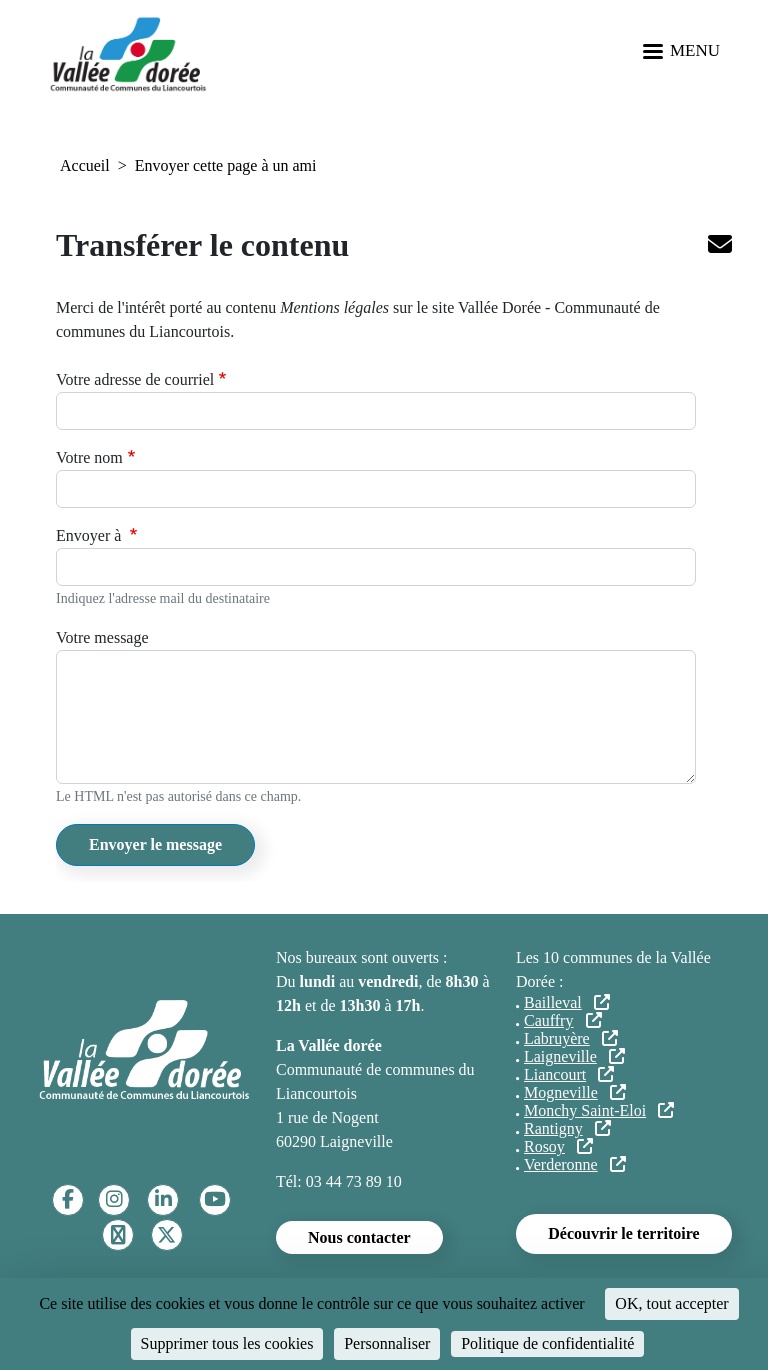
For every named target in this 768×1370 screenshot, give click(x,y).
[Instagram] (114, 1199)
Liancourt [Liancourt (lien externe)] (569, 1074)
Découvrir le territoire (623, 1233)
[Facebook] (68, 1199)
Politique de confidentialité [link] (547, 1343)
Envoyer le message (155, 844)
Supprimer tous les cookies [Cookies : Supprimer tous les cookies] (227, 1343)
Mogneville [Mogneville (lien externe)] (575, 1092)
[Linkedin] (163, 1199)
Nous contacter (359, 1237)
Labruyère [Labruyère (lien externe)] (571, 1038)
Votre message (102, 637)
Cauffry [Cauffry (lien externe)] (563, 1020)
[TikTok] (118, 1235)
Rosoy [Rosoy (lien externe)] (558, 1146)
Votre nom (89, 457)
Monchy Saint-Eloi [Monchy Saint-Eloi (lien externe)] (599, 1110)
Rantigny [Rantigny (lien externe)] (567, 1128)
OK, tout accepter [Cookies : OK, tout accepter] (671, 1303)
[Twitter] (166, 1235)
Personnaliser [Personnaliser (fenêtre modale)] (387, 1343)
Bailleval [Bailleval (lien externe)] (567, 1002)
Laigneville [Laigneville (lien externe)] (574, 1056)
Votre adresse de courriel (135, 379)
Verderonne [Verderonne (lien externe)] (575, 1164)
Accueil (85, 165)
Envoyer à (90, 535)
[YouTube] (215, 1199)
